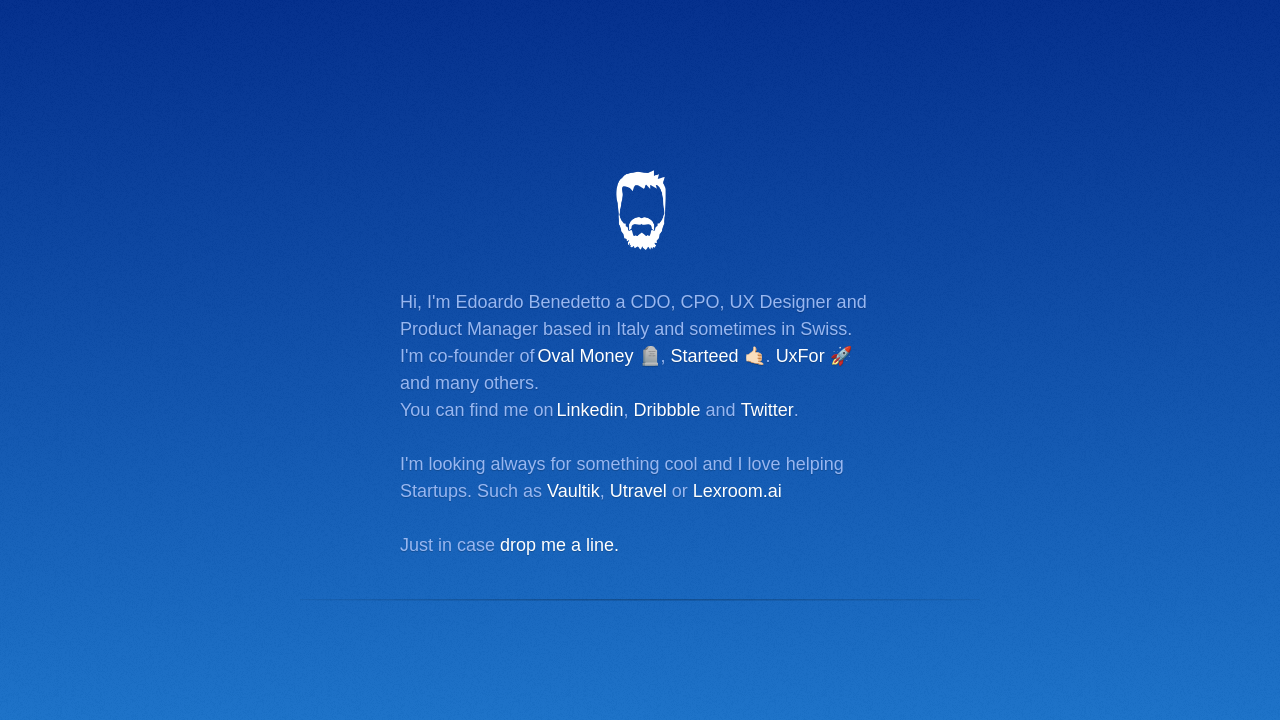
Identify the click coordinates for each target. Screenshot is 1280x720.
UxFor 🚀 (814, 356)
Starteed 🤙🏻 (718, 356)
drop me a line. (559, 545)
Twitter (767, 410)
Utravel (638, 491)
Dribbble (667, 410)
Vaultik (573, 491)
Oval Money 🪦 (599, 356)
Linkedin (589, 410)
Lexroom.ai (737, 491)
